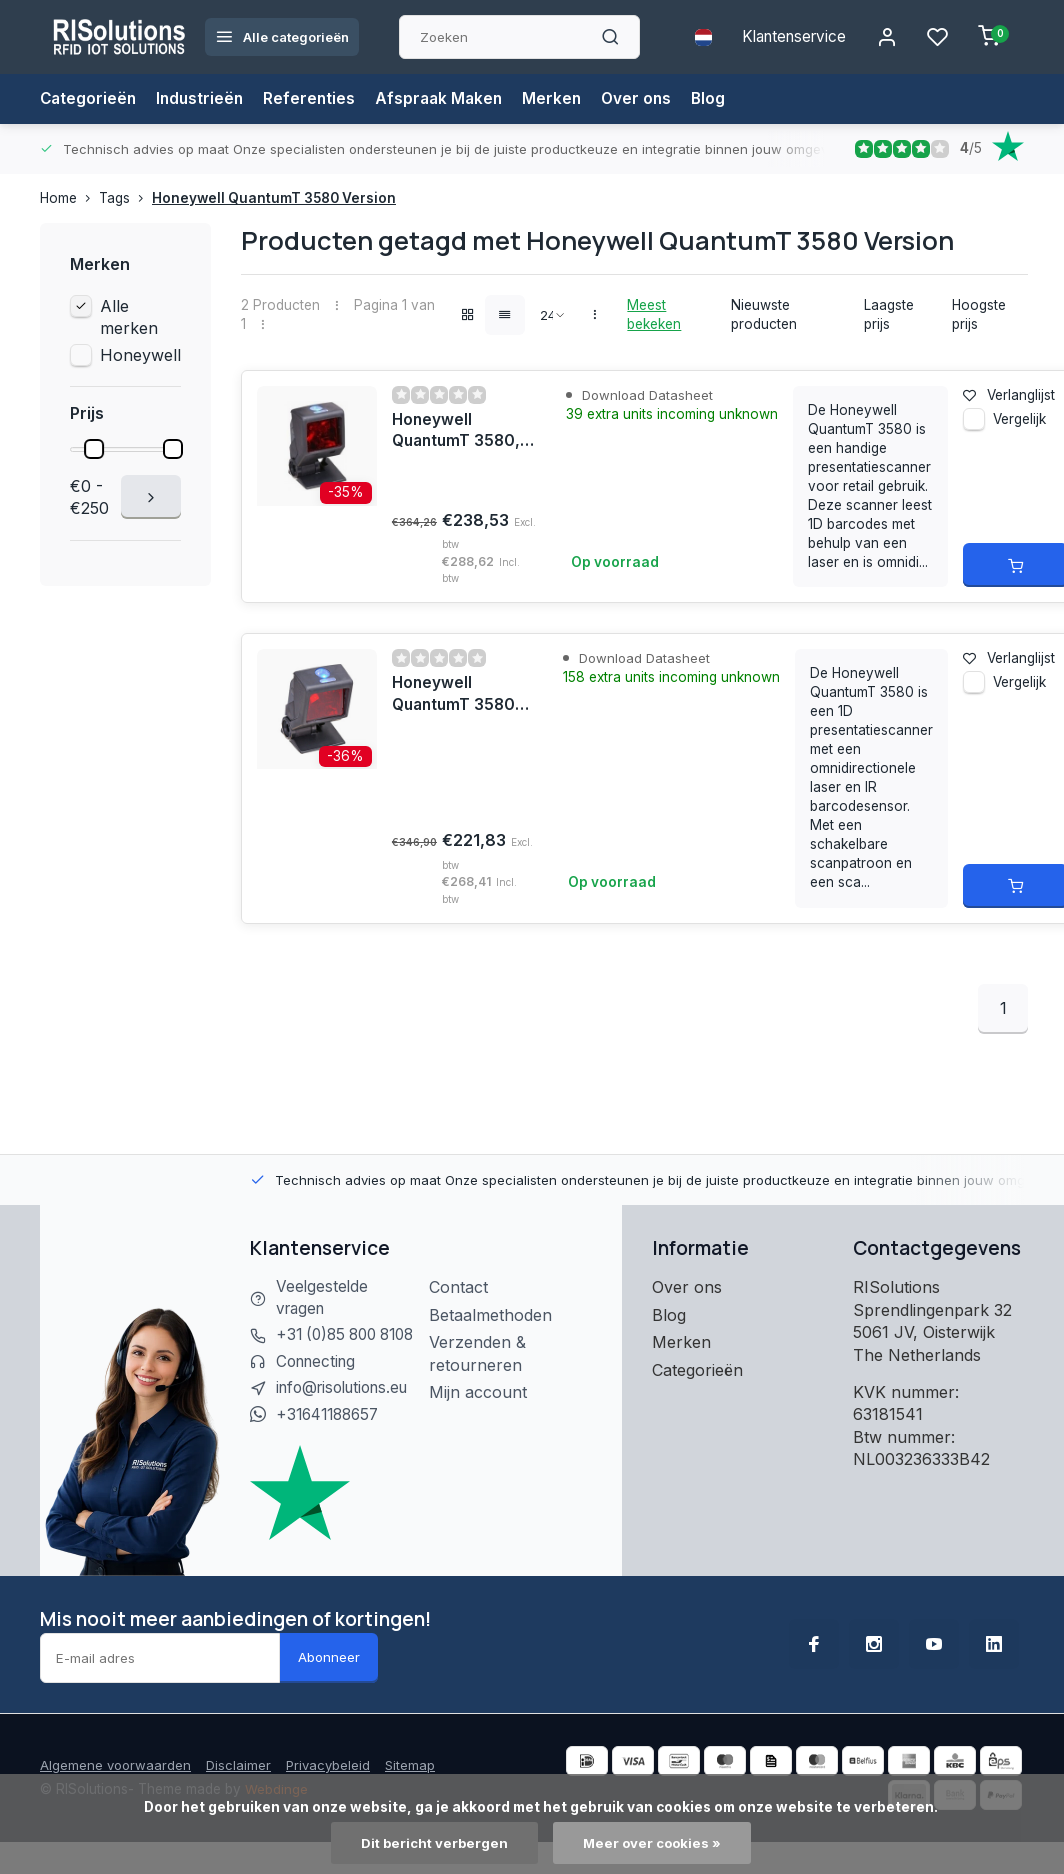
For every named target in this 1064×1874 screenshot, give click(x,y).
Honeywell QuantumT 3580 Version (274, 198)
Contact (465, 1287)
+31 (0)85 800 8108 (330, 1348)
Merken (563, 99)
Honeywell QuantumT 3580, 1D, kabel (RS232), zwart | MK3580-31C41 (462, 432)
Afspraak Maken (447, 99)
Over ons (649, 99)
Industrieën (204, 99)
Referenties (315, 99)
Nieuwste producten (764, 314)
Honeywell (140, 355)
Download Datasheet (647, 395)
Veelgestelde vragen (323, 1298)
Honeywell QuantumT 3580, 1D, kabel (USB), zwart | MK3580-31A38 (459, 695)
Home (69, 198)
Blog (722, 99)
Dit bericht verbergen (432, 1843)
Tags (125, 198)
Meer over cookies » (654, 1843)
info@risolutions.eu (348, 1414)
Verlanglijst (1009, 395)
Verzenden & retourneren (484, 1353)
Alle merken (129, 317)
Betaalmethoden (497, 1315)
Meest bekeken (654, 314)
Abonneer (329, 1685)
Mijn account (485, 1392)
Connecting (319, 1387)
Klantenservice (787, 37)
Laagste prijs (889, 314)
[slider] (94, 449)
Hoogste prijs (979, 314)
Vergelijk (1019, 426)
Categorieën (89, 99)
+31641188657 (331, 1442)
